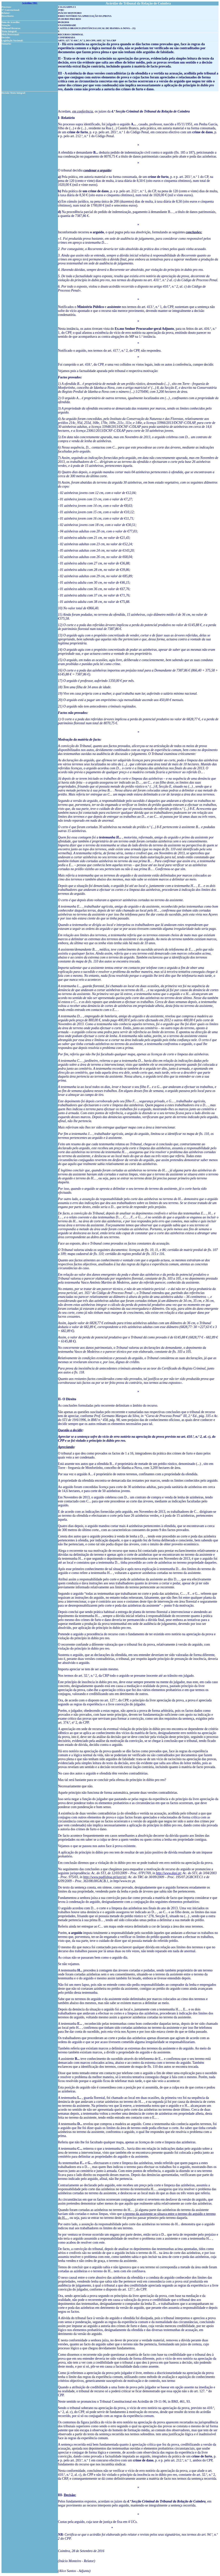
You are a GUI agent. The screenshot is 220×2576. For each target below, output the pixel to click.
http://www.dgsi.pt (168, 1873)
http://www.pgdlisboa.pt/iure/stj (104, 1877)
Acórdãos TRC (29, 3)
